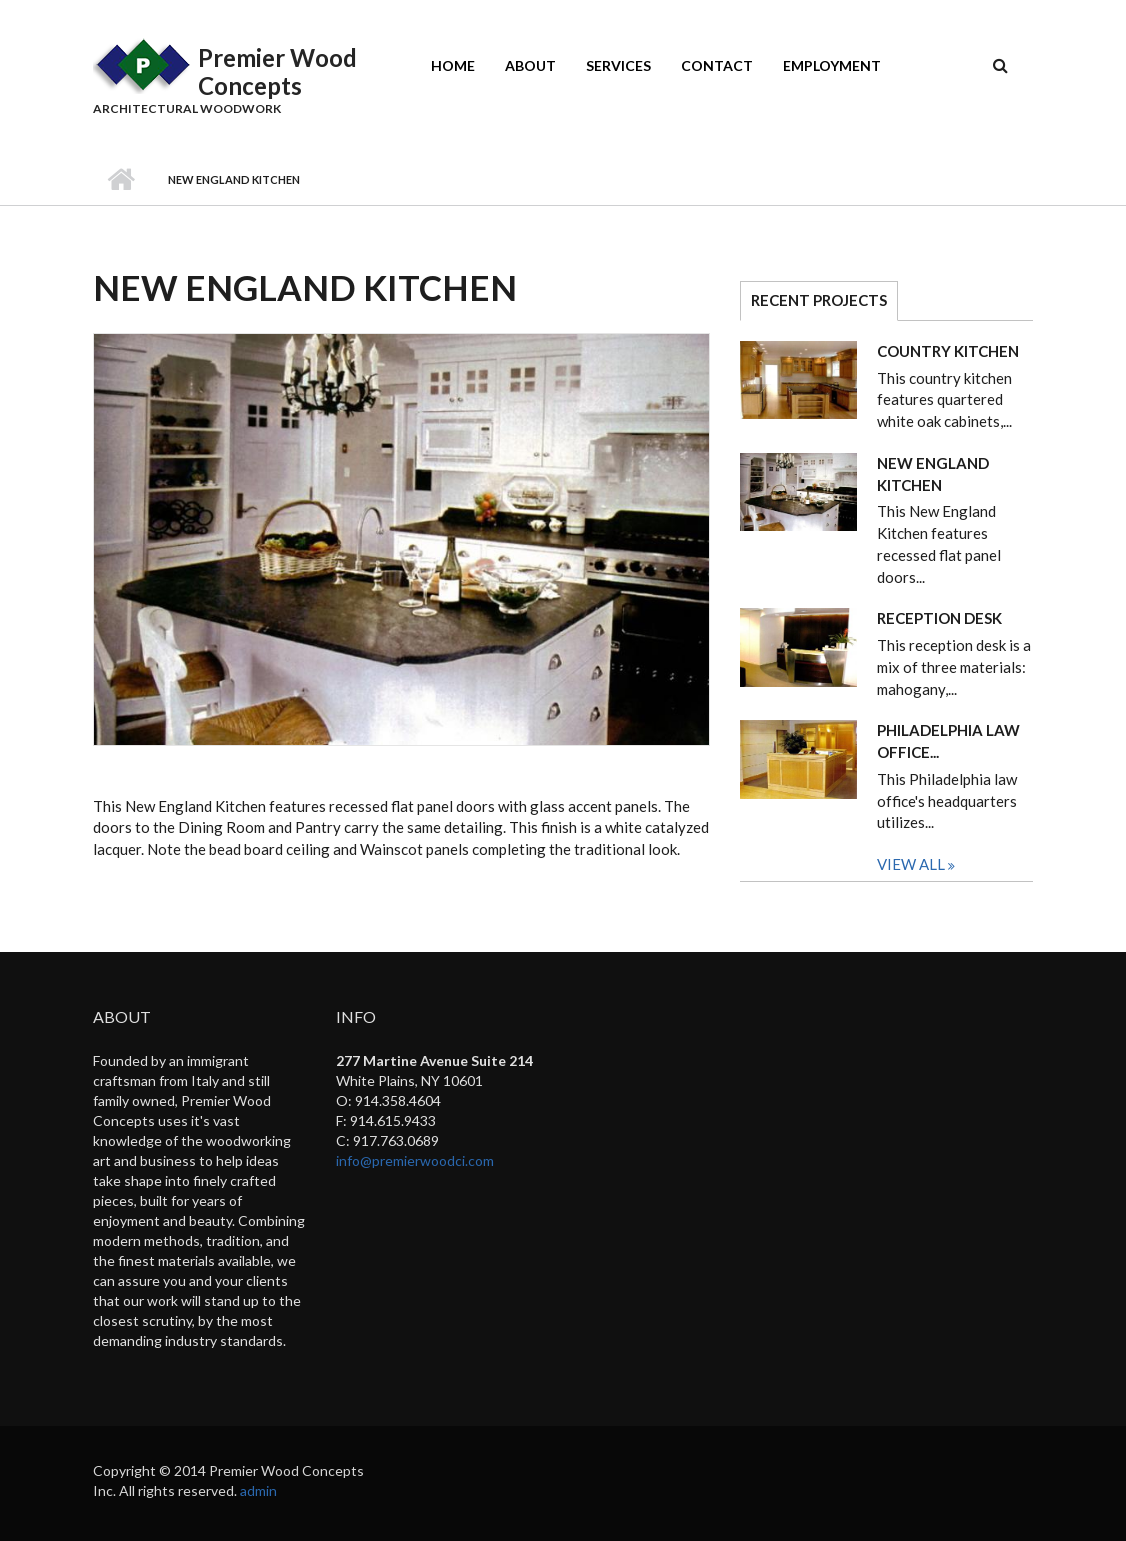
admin (258, 1490)
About (530, 65)
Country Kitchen (948, 351)
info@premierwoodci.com (415, 1160)
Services (618, 65)
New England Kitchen (933, 474)
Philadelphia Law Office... (948, 741)
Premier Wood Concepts (277, 71)
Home (453, 65)
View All (912, 864)
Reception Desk (939, 618)
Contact (717, 65)
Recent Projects (824, 299)
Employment (832, 65)
